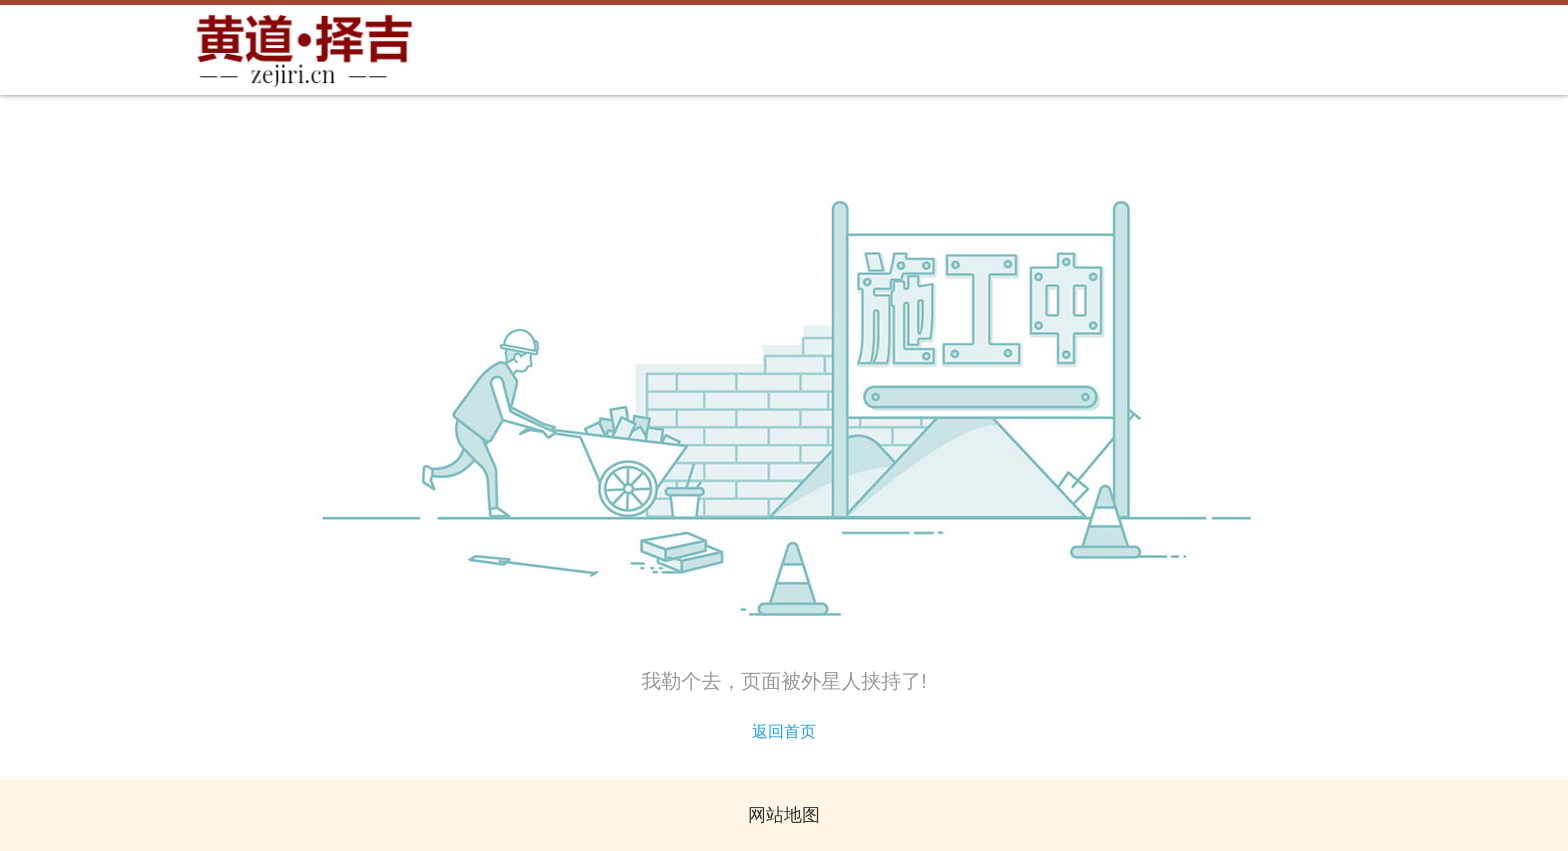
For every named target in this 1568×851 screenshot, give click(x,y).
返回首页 (784, 731)
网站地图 (784, 815)
